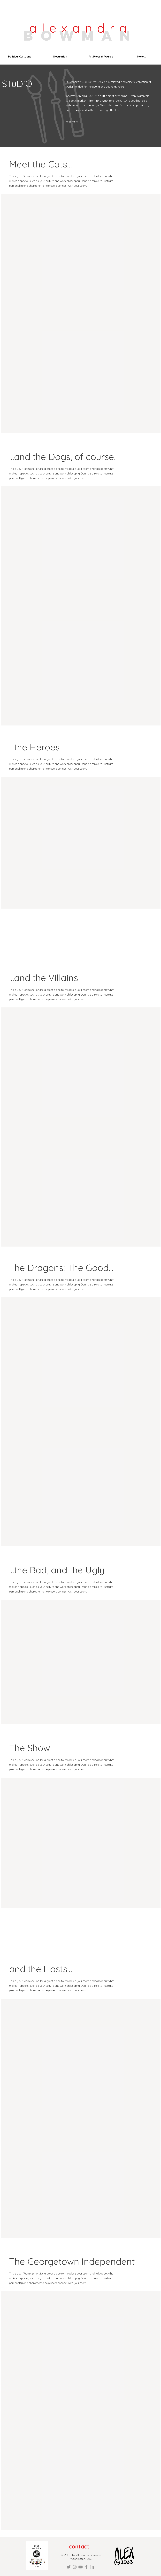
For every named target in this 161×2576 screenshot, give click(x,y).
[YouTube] (80, 2566)
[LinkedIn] (92, 2566)
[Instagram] (74, 2566)
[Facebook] (86, 2566)
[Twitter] (68, 2566)
